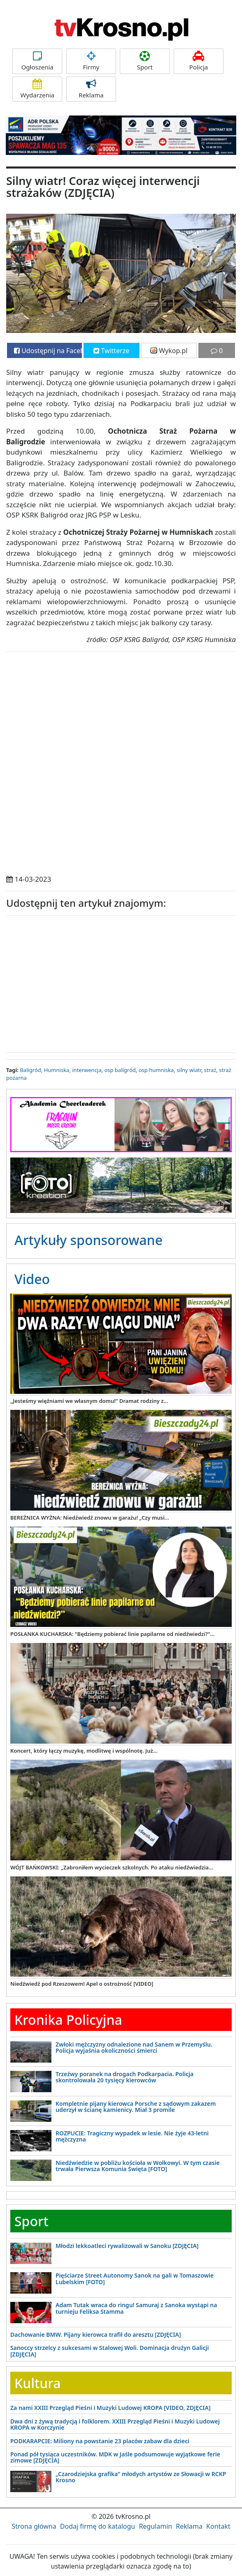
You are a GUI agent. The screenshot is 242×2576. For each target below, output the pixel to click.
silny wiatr (189, 1070)
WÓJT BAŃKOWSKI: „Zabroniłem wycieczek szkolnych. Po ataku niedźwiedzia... (111, 1867)
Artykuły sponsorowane (88, 1240)
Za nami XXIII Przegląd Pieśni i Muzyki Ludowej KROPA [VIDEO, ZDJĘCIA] (110, 2408)
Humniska (57, 1070)
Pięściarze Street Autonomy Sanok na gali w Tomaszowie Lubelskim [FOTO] (135, 2278)
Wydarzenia (37, 89)
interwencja (86, 1070)
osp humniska (156, 1070)
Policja (198, 61)
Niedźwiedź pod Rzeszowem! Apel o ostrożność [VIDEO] (82, 1983)
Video (32, 1279)
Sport (144, 61)
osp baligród (119, 1070)
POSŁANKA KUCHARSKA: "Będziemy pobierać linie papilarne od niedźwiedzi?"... (112, 1634)
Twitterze (111, 350)
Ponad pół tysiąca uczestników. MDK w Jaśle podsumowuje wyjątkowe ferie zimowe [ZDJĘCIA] (115, 2457)
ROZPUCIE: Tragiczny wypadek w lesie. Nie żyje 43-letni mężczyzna (132, 2136)
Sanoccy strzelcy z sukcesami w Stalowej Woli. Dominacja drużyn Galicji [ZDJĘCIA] (109, 2351)
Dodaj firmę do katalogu (97, 2526)
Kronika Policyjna (68, 2019)
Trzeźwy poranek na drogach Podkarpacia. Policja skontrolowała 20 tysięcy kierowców (124, 2077)
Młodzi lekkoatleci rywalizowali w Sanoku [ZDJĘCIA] (127, 2246)
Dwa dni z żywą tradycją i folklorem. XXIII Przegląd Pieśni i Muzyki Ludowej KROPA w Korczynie (115, 2424)
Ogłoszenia (37, 61)
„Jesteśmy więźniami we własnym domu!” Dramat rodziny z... (89, 1401)
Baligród (30, 1070)
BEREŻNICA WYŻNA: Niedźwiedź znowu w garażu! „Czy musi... (89, 1517)
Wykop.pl (169, 350)
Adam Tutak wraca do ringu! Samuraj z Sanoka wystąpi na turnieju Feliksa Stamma (136, 2308)
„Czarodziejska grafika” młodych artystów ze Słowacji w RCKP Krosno (141, 2477)
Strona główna (34, 2526)
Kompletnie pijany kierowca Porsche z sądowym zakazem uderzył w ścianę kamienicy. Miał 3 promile (136, 2107)
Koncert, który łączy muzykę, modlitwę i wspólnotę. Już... (84, 1750)
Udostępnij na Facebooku (48, 350)
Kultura (37, 2383)
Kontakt (218, 2526)
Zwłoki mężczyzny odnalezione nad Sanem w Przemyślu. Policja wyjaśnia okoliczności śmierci (134, 2047)
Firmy (91, 61)
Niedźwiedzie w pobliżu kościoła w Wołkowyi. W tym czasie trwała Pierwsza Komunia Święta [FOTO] (138, 2166)
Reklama (91, 89)
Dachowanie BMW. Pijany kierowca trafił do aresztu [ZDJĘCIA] (95, 2334)
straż (210, 1070)
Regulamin (155, 2526)
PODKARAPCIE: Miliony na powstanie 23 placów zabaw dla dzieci (99, 2441)
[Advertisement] (121, 982)
